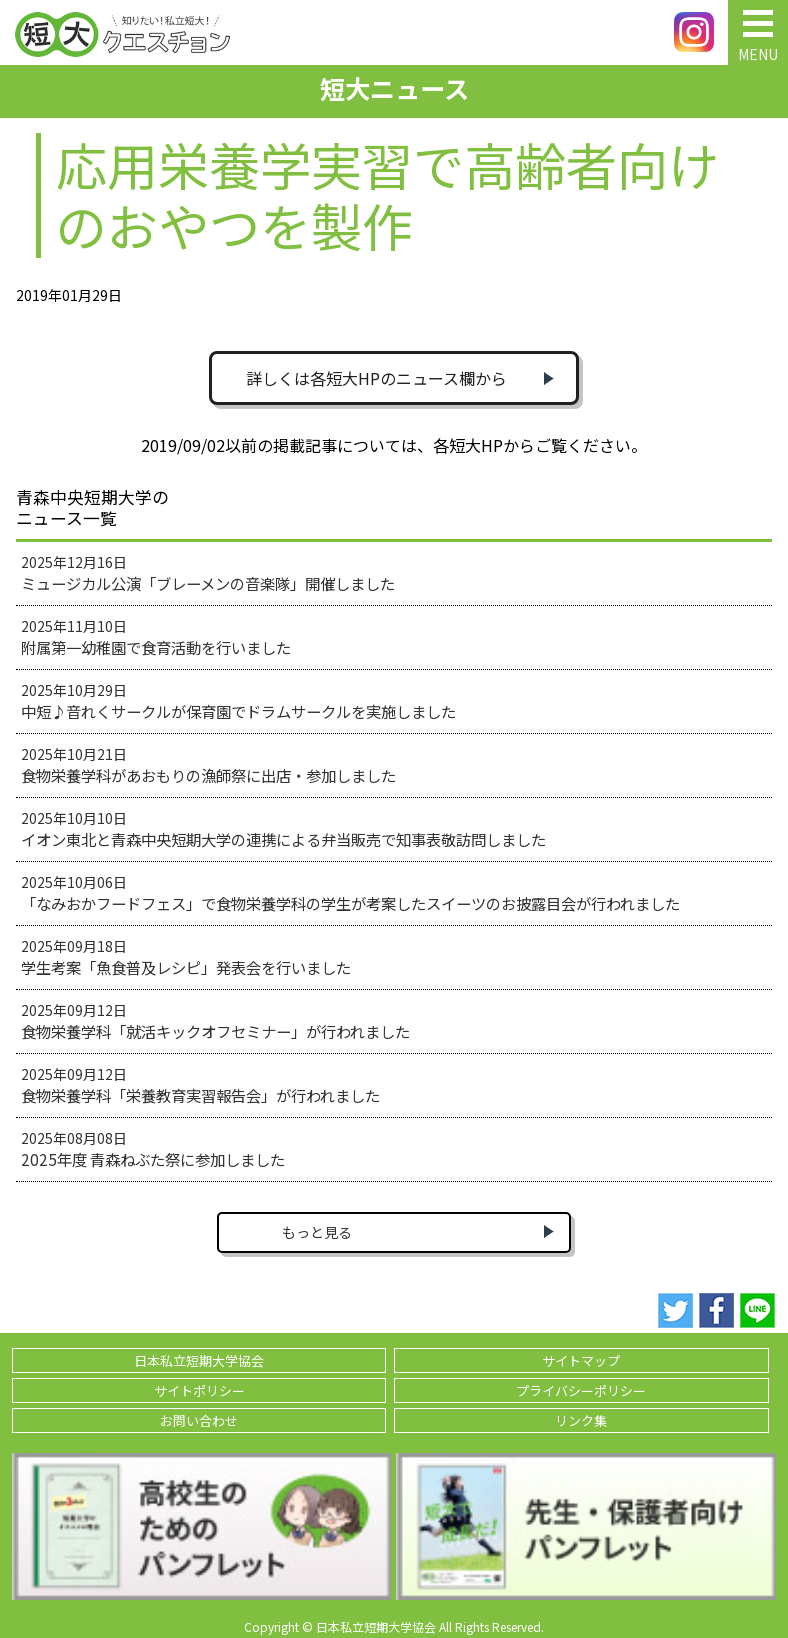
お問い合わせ (199, 1420)
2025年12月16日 (208, 573)
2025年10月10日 (283, 829)
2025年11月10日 (156, 637)
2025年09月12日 (215, 1021)
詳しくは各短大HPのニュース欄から (376, 378)
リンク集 (581, 1420)
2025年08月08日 (153, 1149)
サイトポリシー (199, 1390)
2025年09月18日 (186, 957)
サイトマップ (581, 1360)
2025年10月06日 (350, 893)
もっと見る (317, 1232)
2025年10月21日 (208, 765)
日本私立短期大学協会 (199, 1360)
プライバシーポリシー (581, 1390)
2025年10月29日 (238, 701)
